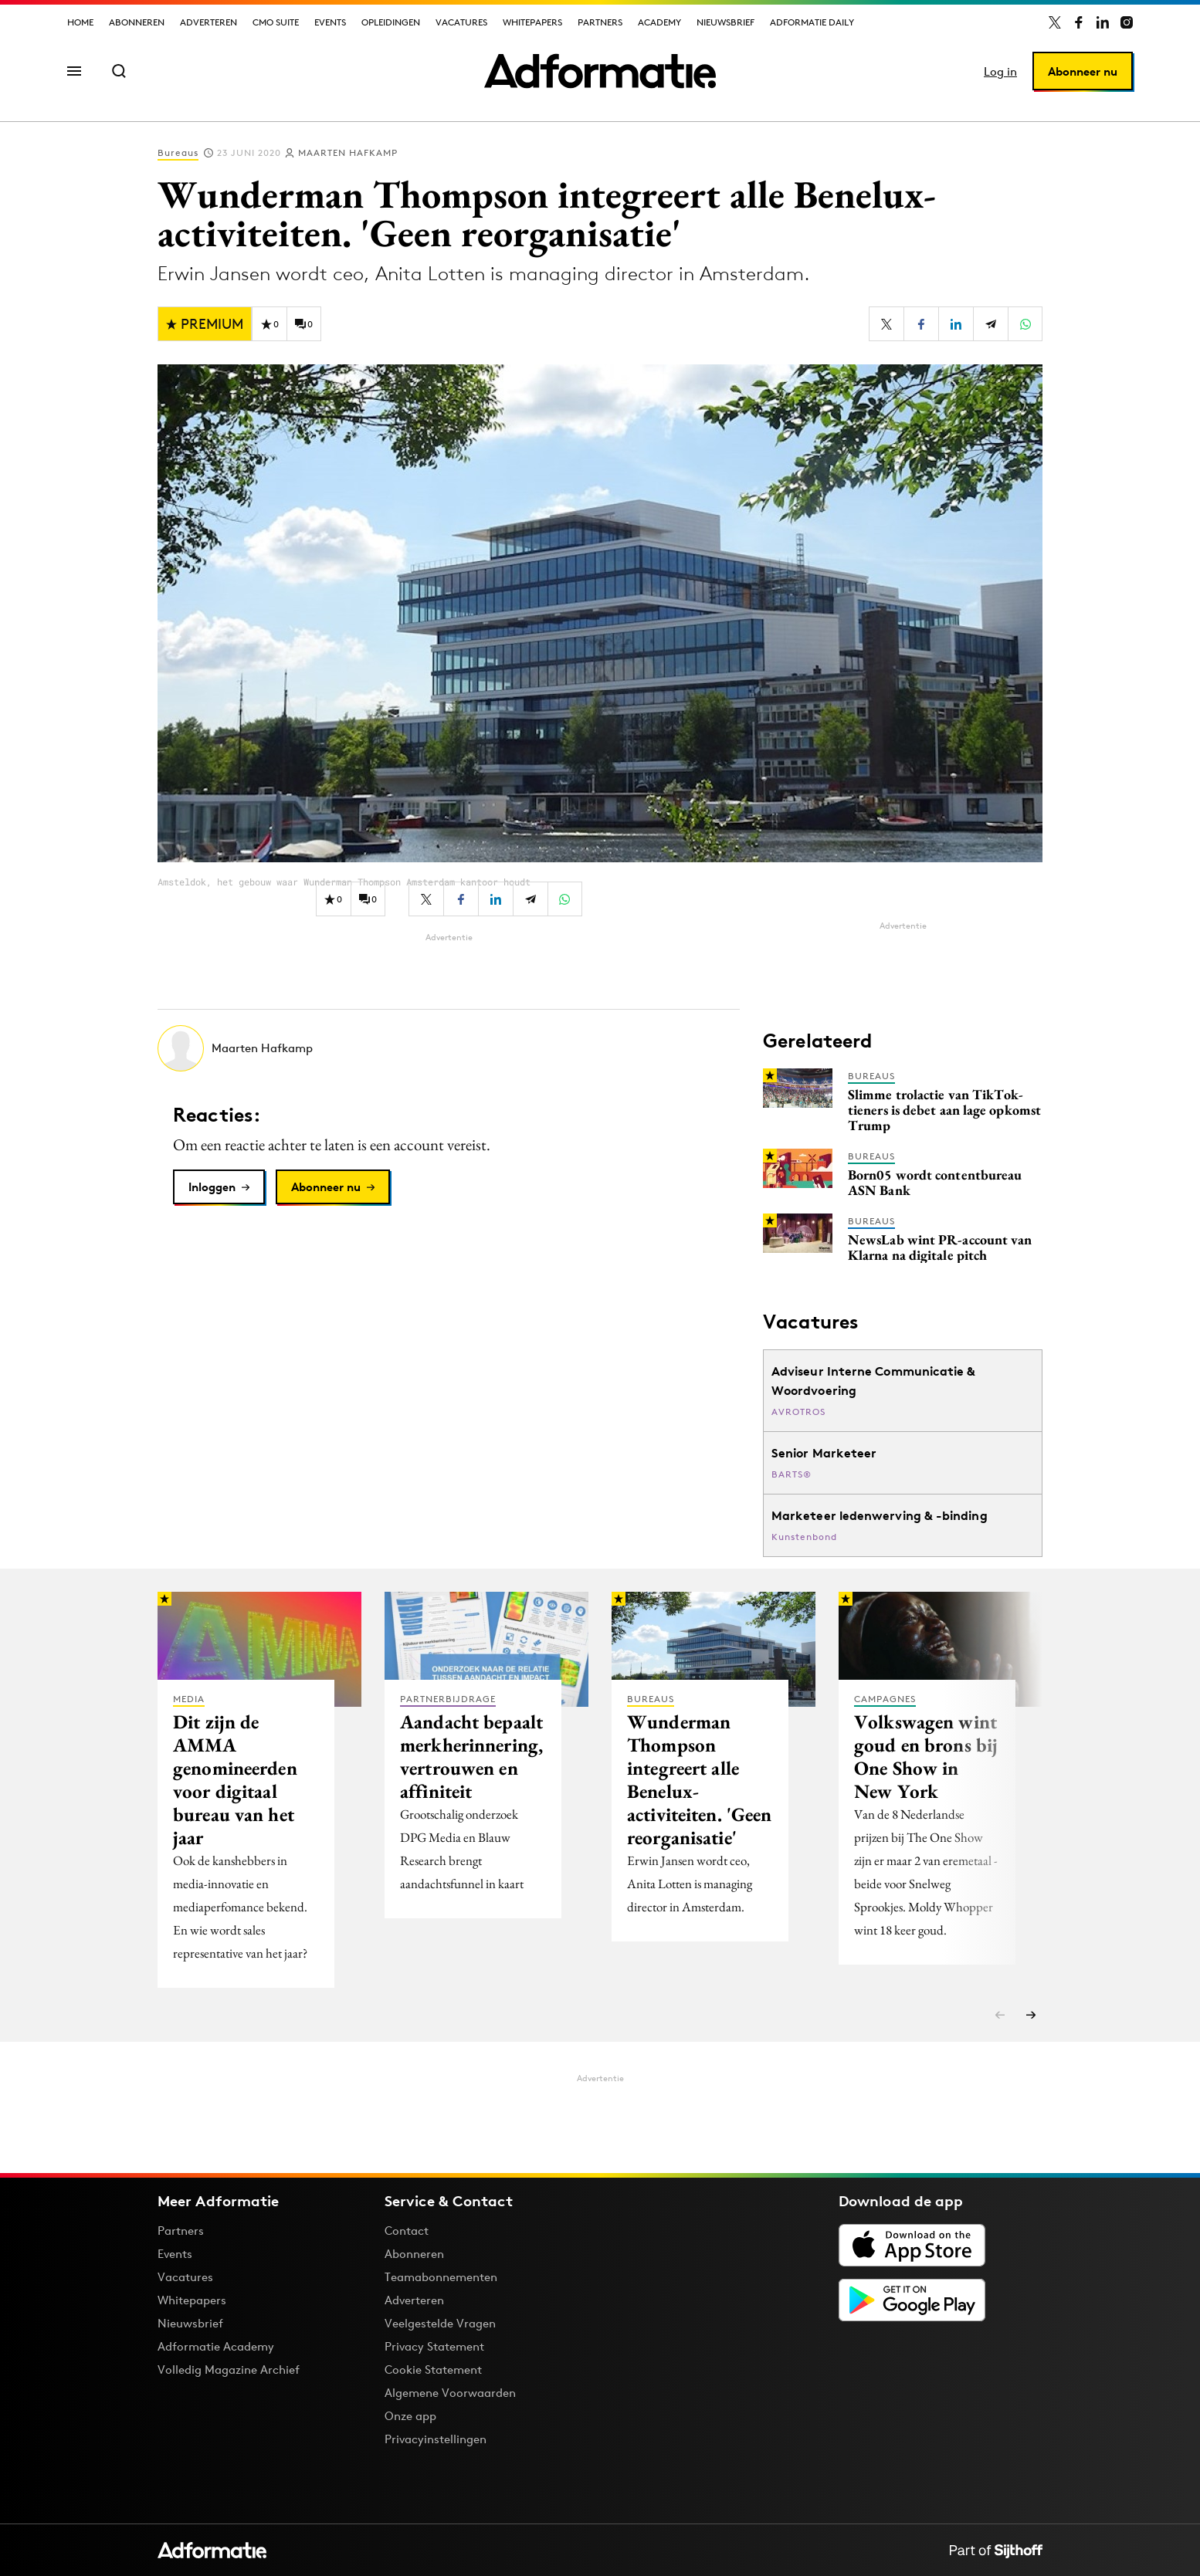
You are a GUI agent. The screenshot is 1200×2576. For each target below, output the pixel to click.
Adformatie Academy (216, 2346)
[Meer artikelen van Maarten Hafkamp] (449, 1048)
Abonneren (136, 22)
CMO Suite (276, 22)
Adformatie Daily (812, 22)
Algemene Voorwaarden (450, 2392)
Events (330, 22)
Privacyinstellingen (435, 2439)
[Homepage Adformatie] (600, 71)
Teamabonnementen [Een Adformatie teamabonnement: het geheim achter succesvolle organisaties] (441, 2277)
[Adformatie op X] (1055, 22)
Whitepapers (532, 22)
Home (80, 22)
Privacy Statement (434, 2346)
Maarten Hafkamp (348, 152)
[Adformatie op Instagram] (1126, 22)
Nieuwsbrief (725, 22)
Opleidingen (390, 22)
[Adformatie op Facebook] (1079, 22)
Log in (1000, 71)
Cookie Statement (433, 2369)
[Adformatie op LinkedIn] (1103, 22)
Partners (600, 22)
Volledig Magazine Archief (229, 2369)
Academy (659, 22)
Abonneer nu (1082, 71)
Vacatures (461, 22)
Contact (407, 2230)
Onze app (410, 2415)
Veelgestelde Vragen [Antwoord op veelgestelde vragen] (440, 2323)
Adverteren (208, 22)
